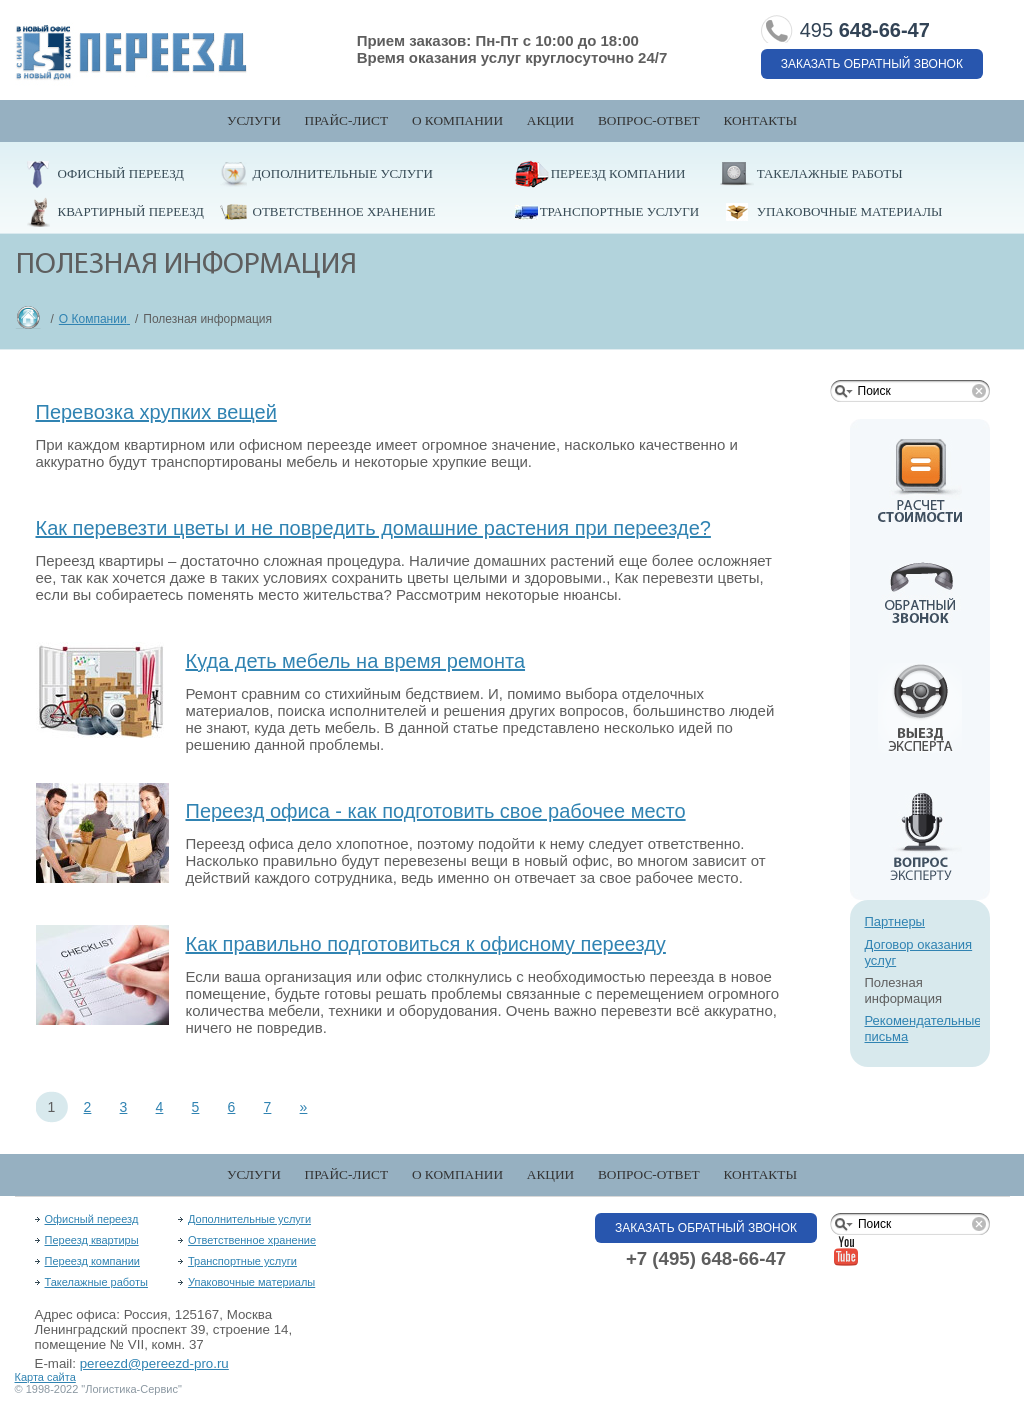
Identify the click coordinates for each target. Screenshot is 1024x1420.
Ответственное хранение (344, 211)
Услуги (254, 120)
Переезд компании (618, 173)
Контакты (760, 120)
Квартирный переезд (131, 211)
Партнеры (895, 921)
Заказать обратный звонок (872, 64)
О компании (457, 120)
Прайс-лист (347, 120)
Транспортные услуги (619, 211)
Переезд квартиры (92, 1240)
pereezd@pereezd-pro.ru (154, 1363)
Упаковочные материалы (850, 211)
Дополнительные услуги (343, 173)
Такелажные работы (830, 173)
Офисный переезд (121, 173)
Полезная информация (904, 990)
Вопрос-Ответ (649, 120)
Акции (550, 120)
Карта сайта (45, 1377)
